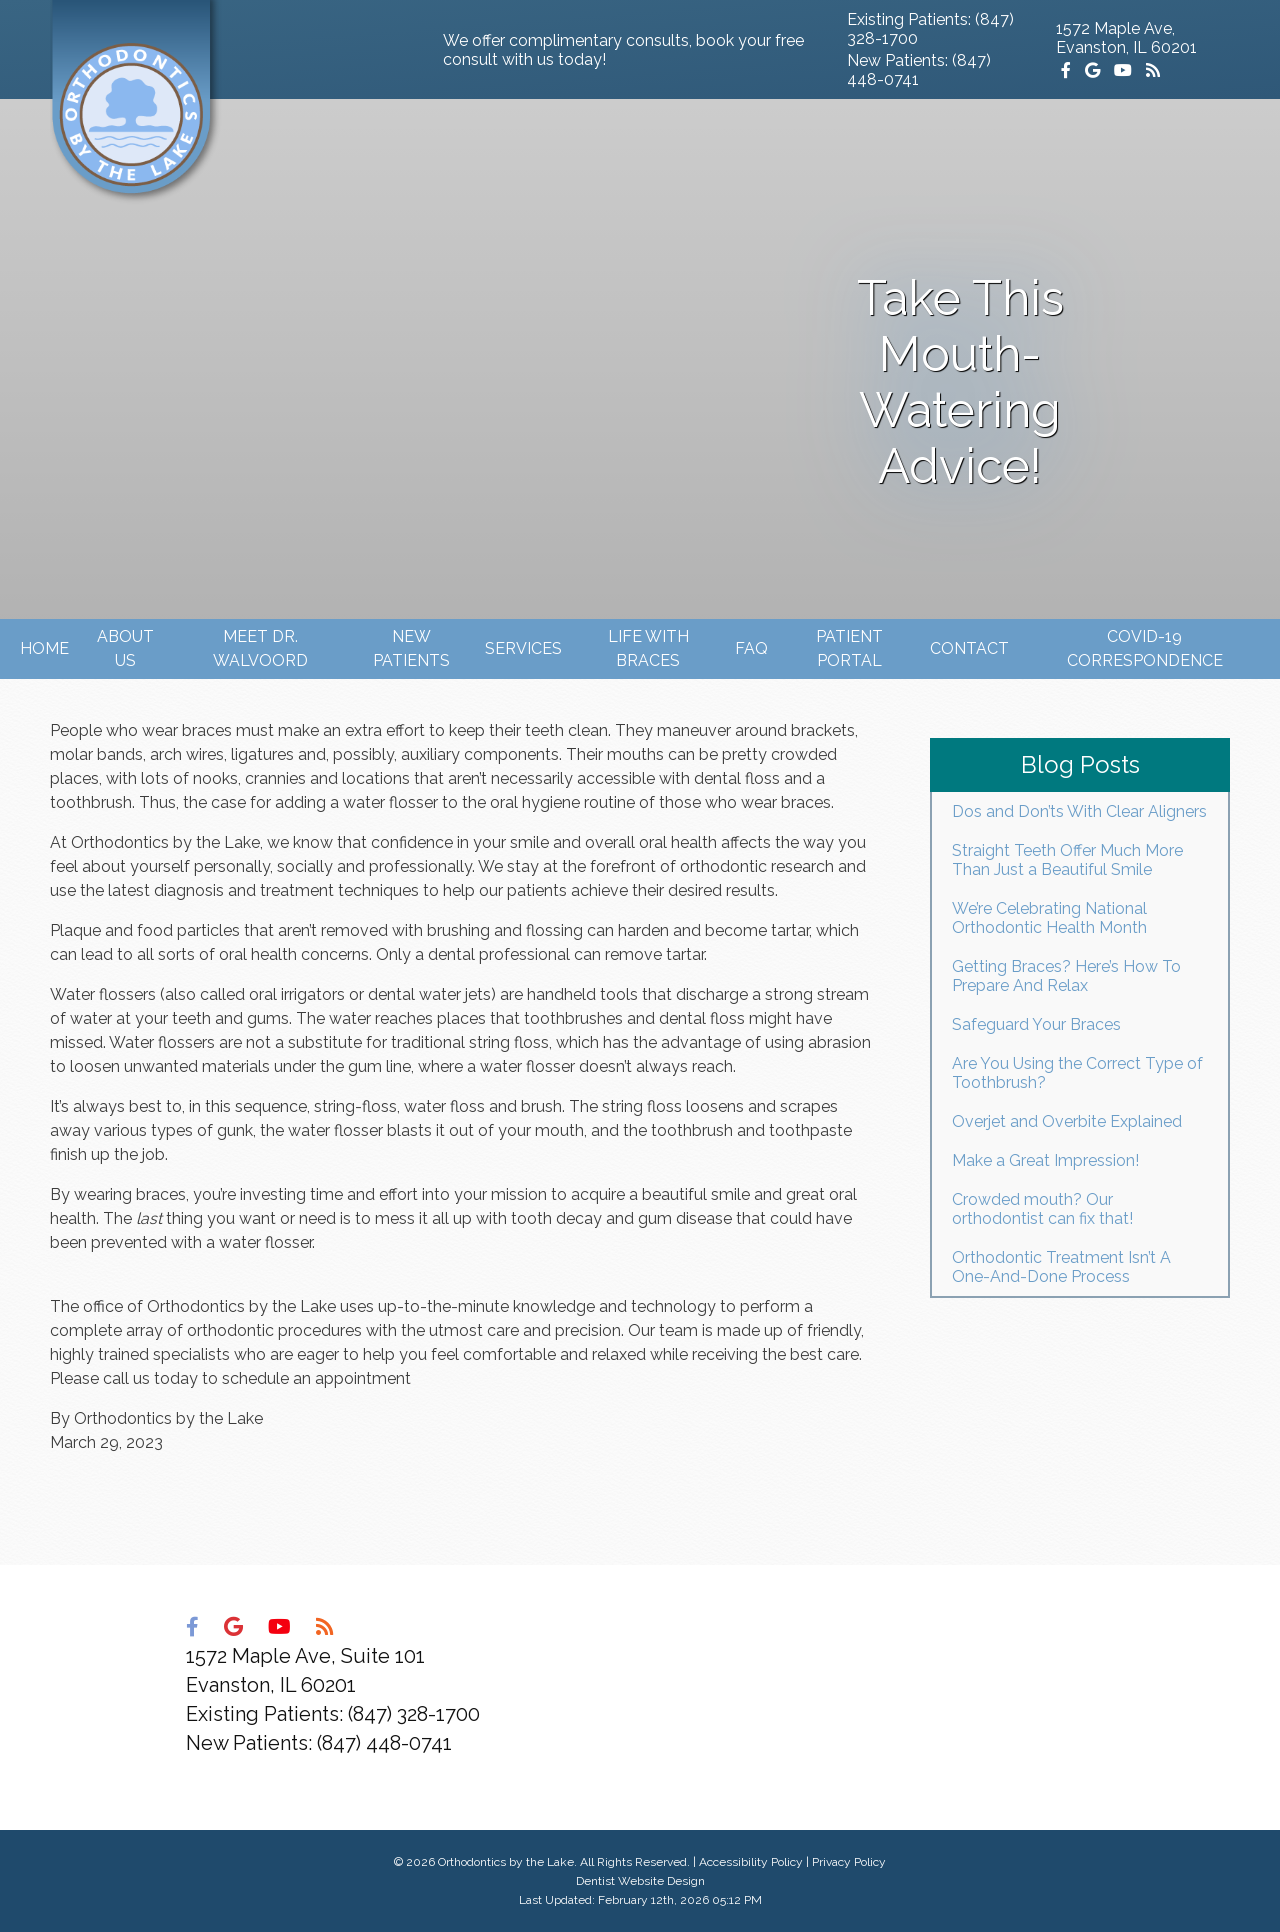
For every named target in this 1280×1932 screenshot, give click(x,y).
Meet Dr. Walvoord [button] (260, 648)
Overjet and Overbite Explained (1067, 1121)
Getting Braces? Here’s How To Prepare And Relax (1066, 976)
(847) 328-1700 (414, 1714)
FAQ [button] (751, 648)
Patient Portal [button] (849, 648)
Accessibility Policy (751, 1862)
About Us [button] (125, 648)
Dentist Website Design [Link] (640, 1881)
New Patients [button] (411, 648)
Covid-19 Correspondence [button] (1145, 648)
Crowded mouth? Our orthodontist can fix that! (1042, 1209)
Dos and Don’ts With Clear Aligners (1079, 811)
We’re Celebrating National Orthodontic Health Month (1049, 918)
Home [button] (44, 648)
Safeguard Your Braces (1036, 1024)
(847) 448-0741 (384, 1743)
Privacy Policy (849, 1862)
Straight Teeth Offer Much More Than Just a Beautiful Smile (1067, 860)
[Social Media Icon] (1068, 70)
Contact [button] (969, 648)
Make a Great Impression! (1045, 1160)
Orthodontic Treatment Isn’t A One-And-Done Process (1061, 1267)
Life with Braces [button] (648, 648)
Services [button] (523, 648)
